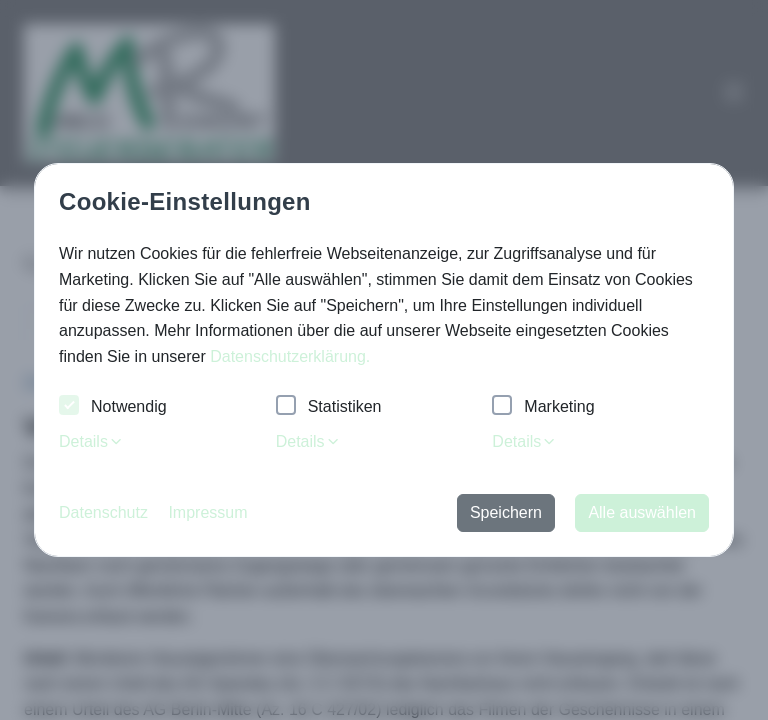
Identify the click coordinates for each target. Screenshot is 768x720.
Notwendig (113, 407)
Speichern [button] (506, 512)
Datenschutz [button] (103, 512)
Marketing (543, 407)
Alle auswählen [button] (642, 512)
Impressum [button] (207, 512)
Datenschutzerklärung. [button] (290, 356)
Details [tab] (91, 441)
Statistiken (329, 407)
